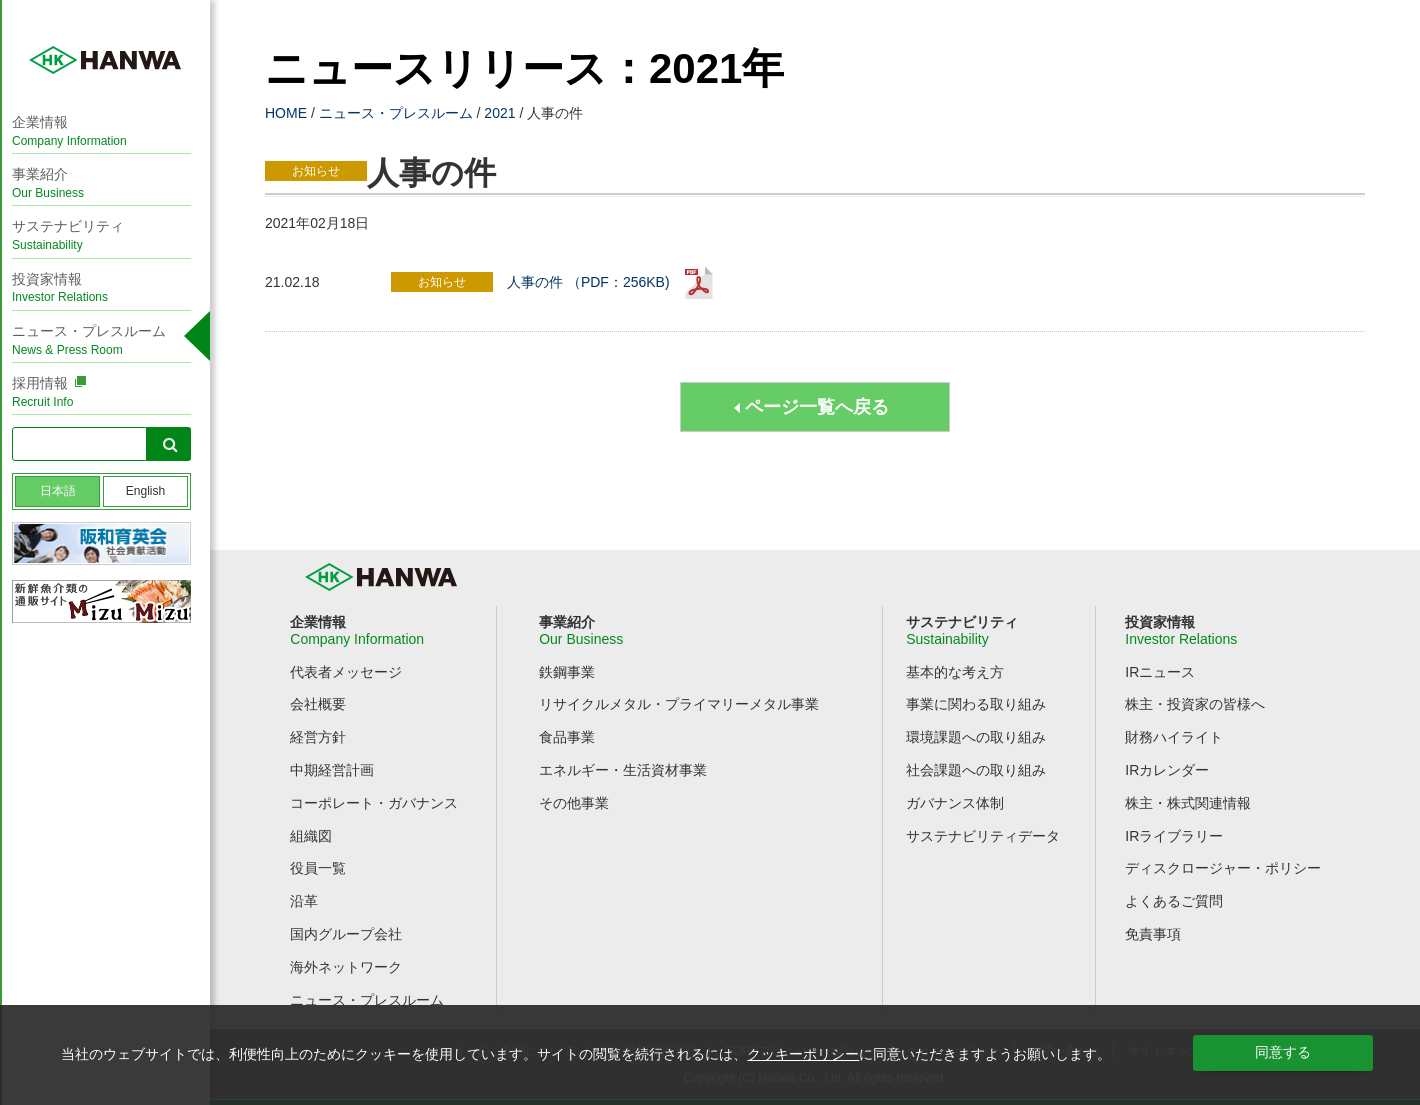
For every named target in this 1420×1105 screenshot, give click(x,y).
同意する (1283, 1052)
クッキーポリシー (803, 1054)
